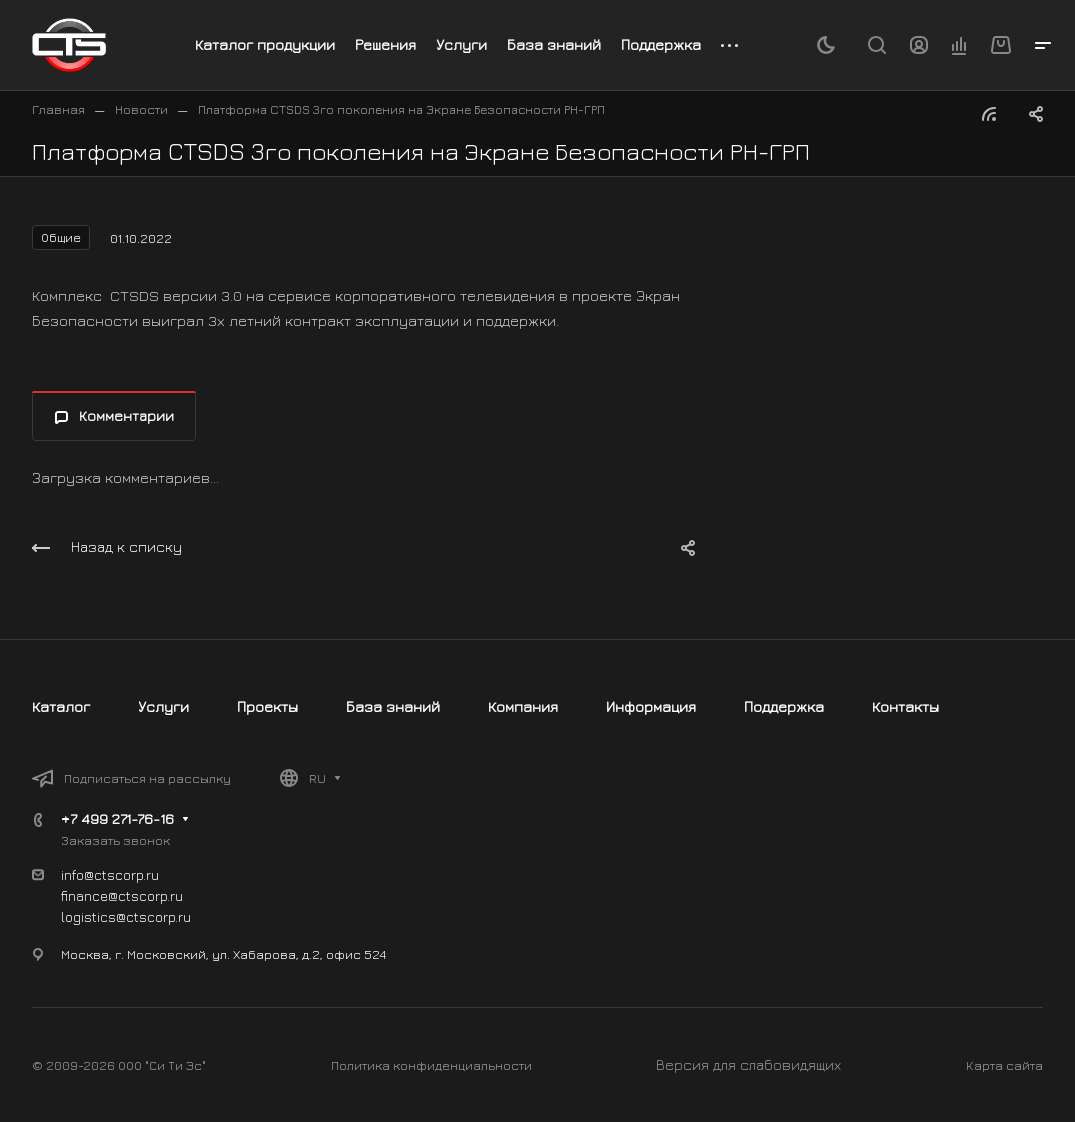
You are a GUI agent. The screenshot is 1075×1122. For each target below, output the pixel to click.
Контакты (905, 706)
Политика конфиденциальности (431, 1065)
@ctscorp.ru (153, 916)
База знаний (393, 706)
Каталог (61, 706)
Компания (523, 706)
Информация (651, 706)
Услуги (163, 706)
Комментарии (114, 415)
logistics (88, 916)
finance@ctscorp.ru (122, 895)
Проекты (267, 706)
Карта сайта (1004, 1065)
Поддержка (784, 706)
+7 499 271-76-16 (117, 818)
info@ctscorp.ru (110, 874)
